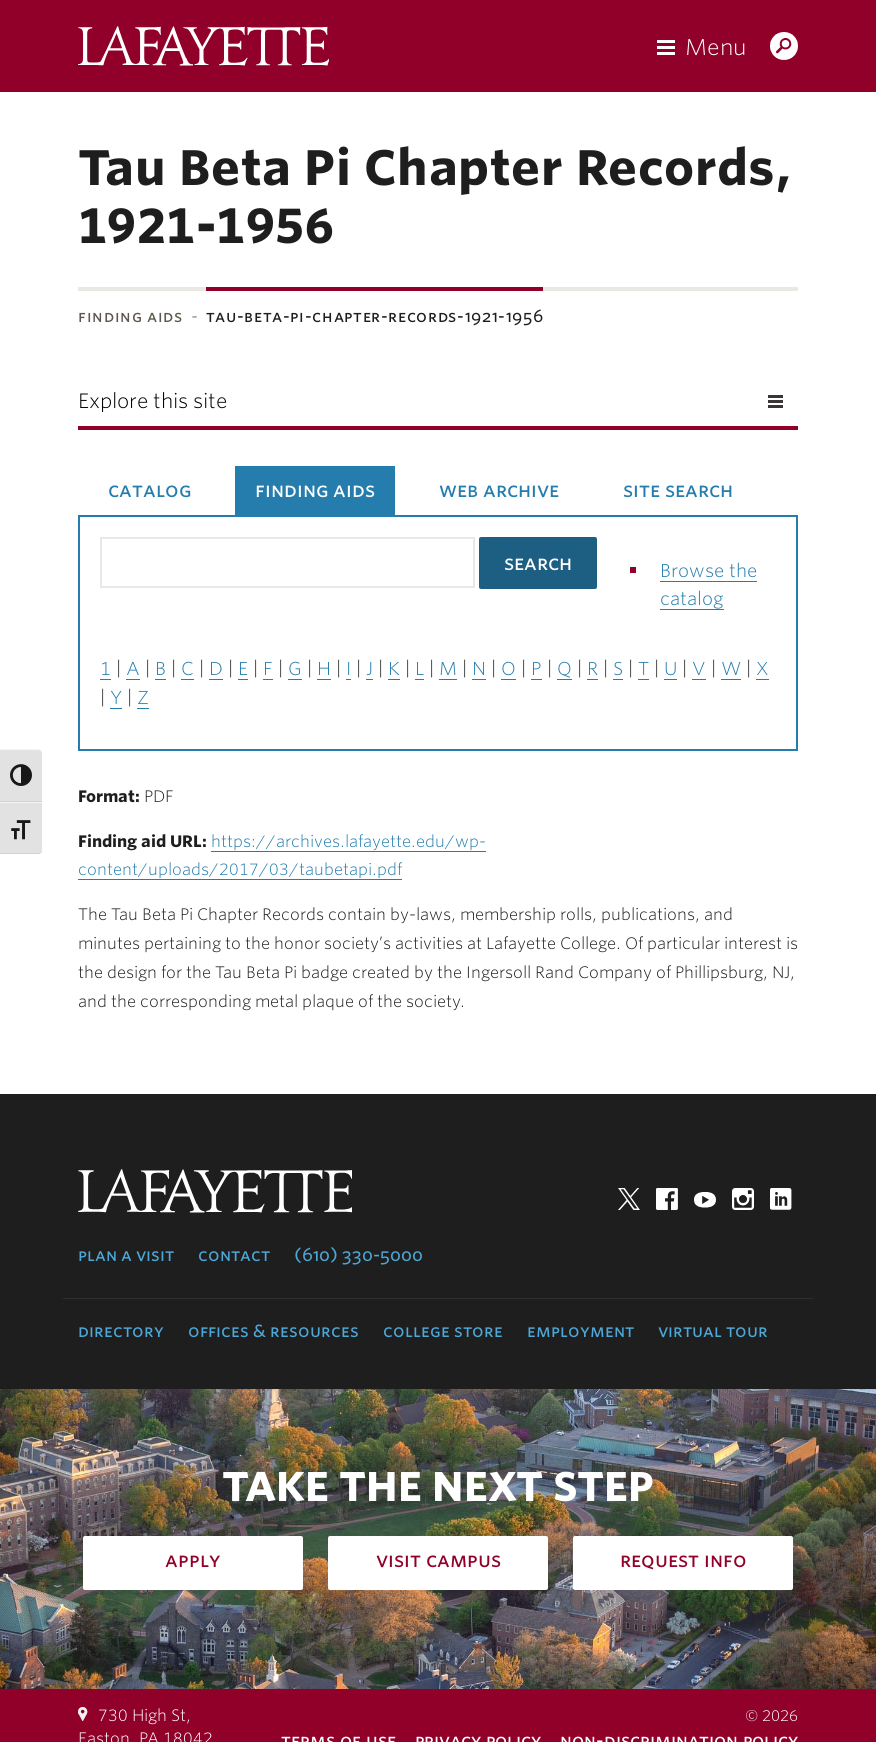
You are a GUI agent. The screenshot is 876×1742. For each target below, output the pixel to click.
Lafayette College (203, 51)
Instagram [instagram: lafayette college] (743, 1199)
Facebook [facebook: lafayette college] (667, 1199)
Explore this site (152, 401)
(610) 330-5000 (358, 1255)
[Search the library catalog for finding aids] (287, 562)
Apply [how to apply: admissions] (193, 1560)
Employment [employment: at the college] (580, 1331)
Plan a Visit (126, 1255)
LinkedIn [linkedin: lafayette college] (781, 1199)
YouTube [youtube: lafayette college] (705, 1199)
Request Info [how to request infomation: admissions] (683, 1560)
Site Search (678, 490)
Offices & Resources (273, 1331)
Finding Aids (130, 316)
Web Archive (499, 490)
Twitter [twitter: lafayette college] (629, 1199)
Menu (715, 47)
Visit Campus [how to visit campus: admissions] (438, 1560)
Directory (121, 1331)
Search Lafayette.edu (784, 48)
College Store (443, 1331)
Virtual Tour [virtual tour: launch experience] (713, 1331)
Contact (234, 1255)
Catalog (149, 490)
